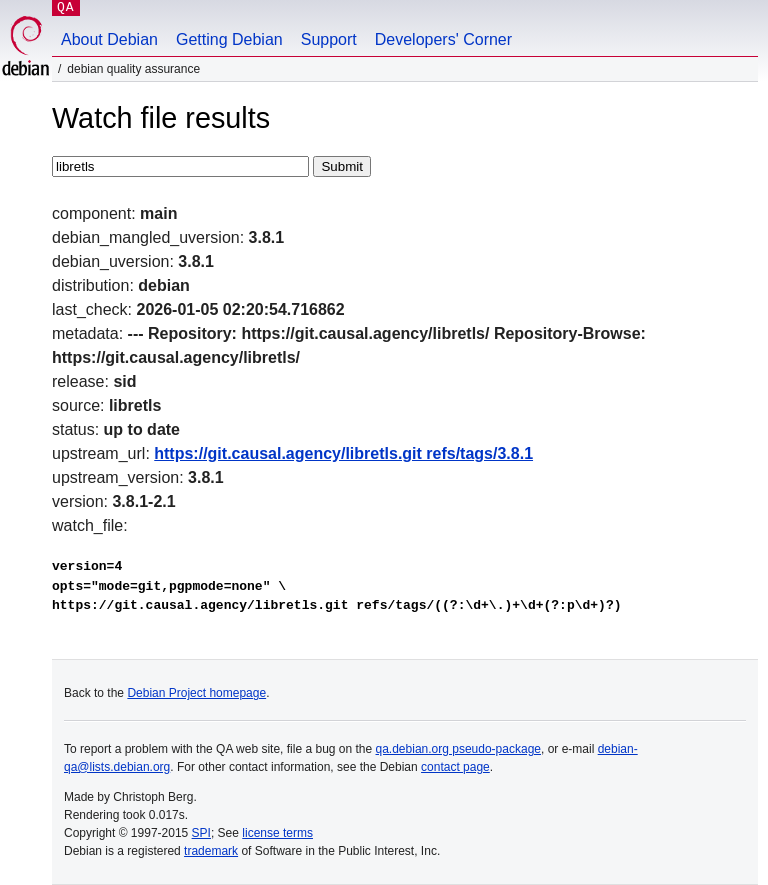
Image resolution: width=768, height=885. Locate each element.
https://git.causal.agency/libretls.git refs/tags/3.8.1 (343, 453)
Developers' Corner (443, 39)
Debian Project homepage (196, 693)
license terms (277, 833)
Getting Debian (229, 39)
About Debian (109, 39)
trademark (211, 851)
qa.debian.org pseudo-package (458, 749)
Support (329, 39)
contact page (455, 767)
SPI (201, 833)
